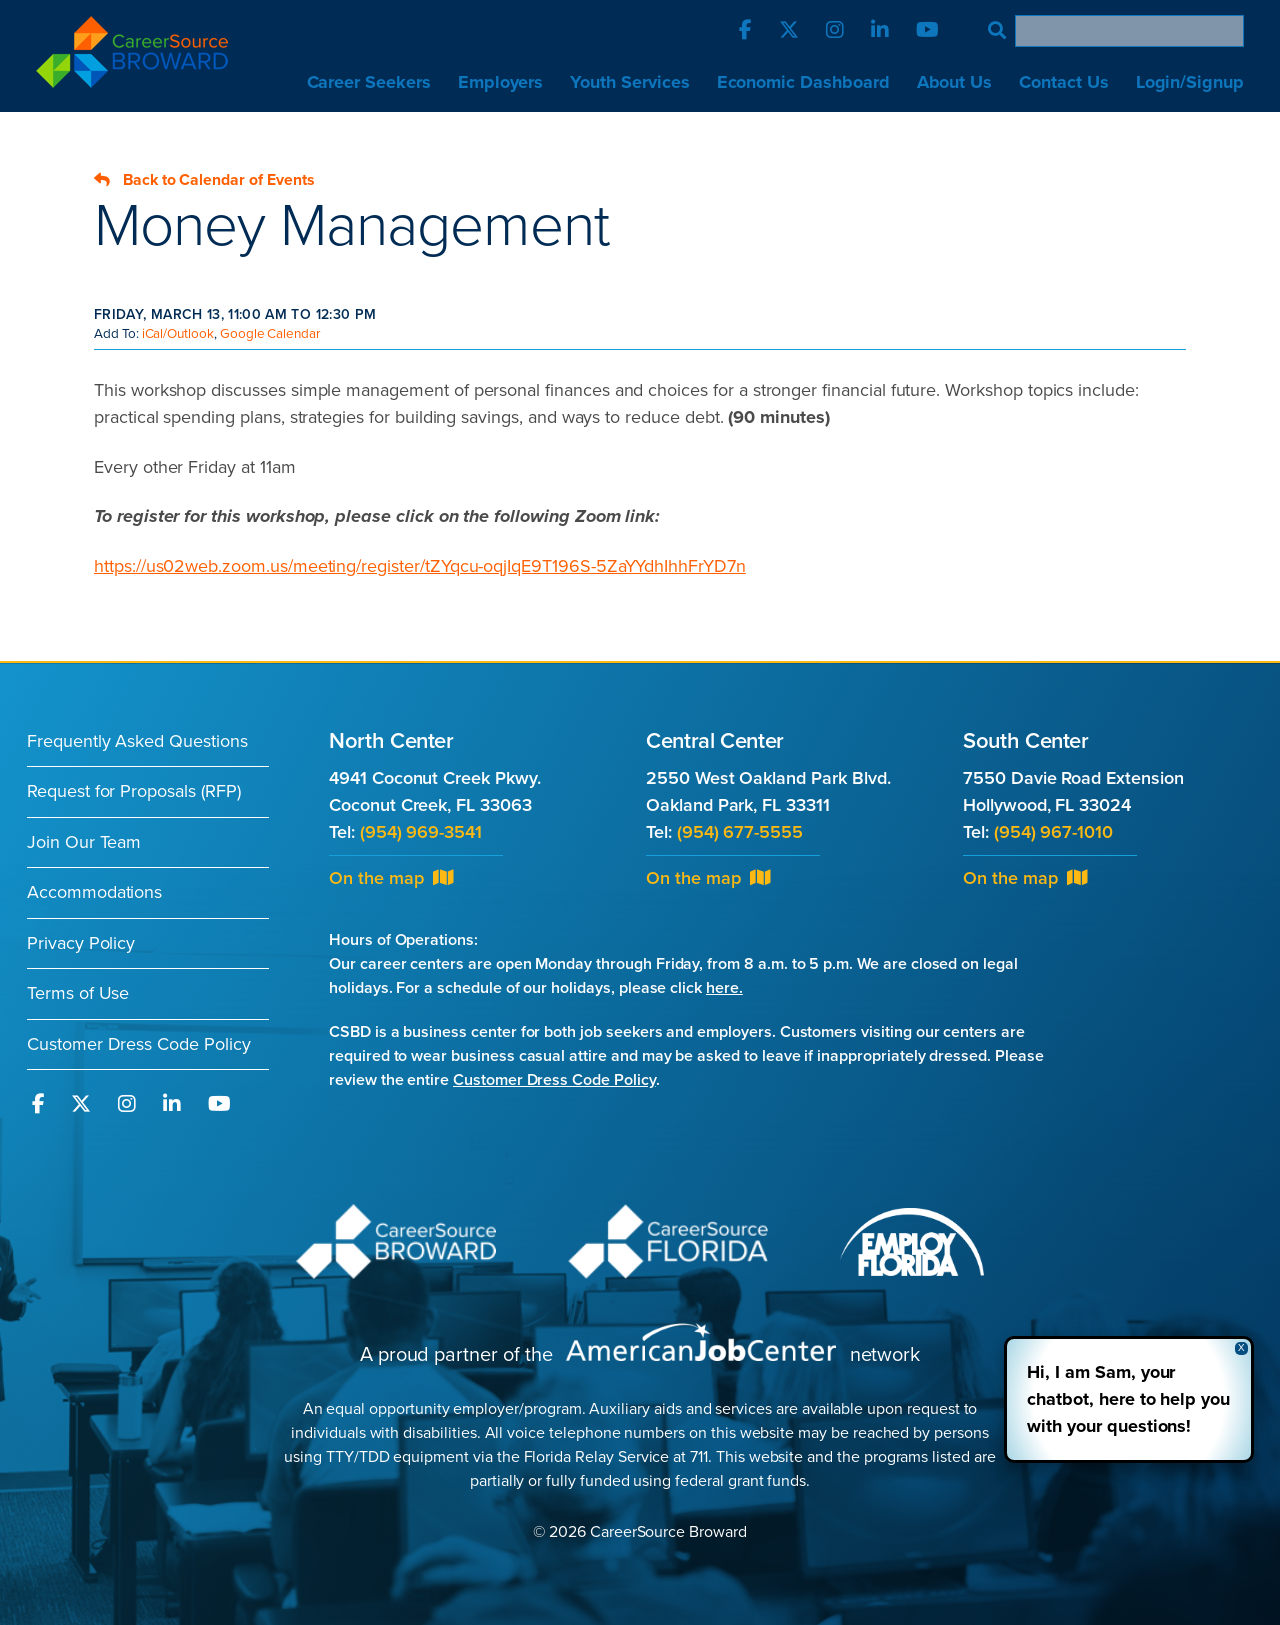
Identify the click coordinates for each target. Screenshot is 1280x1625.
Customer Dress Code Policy (139, 1044)
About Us (955, 82)
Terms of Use (78, 993)
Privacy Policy (81, 943)
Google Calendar (270, 334)
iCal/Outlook (178, 334)
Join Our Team (84, 842)
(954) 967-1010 (1053, 832)
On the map (391, 878)
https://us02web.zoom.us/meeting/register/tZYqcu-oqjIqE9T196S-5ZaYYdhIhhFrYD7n (420, 566)
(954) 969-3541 (421, 832)
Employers (501, 82)
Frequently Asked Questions (137, 741)
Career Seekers (369, 82)
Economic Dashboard (803, 82)
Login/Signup (1190, 82)
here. (724, 988)
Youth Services (629, 82)
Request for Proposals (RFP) (134, 791)
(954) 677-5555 (740, 832)
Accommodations (94, 892)
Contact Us (1063, 82)
